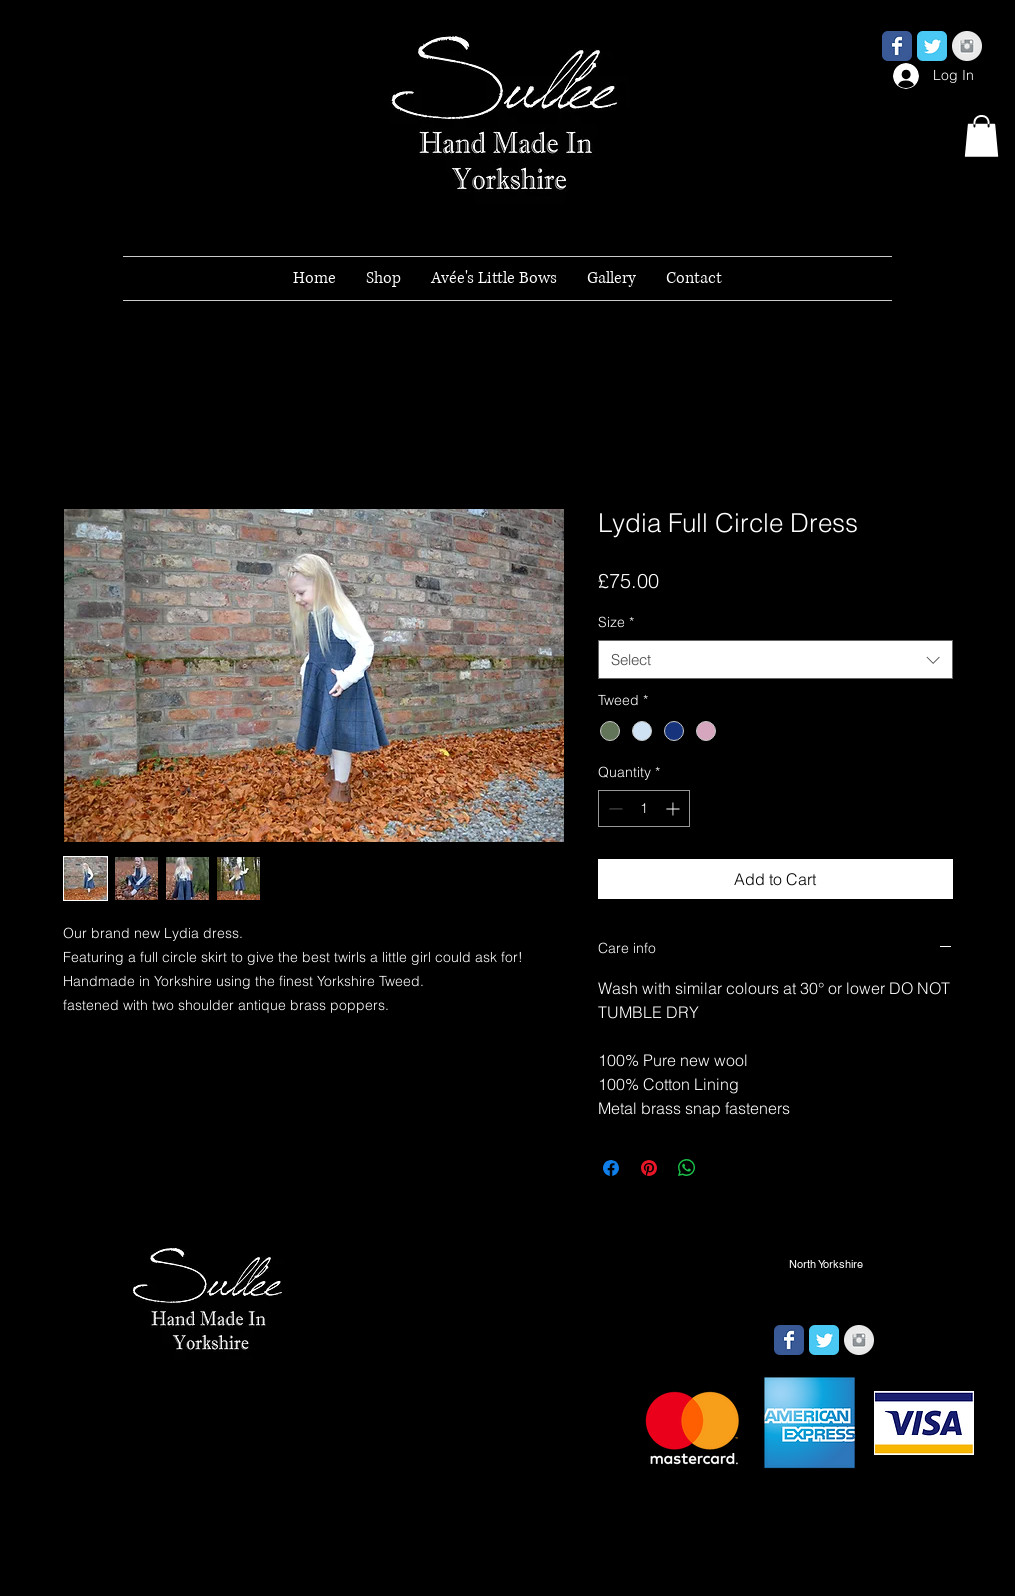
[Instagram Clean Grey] (967, 46)
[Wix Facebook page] (897, 46)
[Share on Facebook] (611, 1168)
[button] (981, 136)
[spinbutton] (644, 808)
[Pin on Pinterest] (649, 1168)
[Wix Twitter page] (932, 46)
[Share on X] (725, 1168)
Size (616, 622)
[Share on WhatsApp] (687, 1168)
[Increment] (674, 808)
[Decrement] (613, 808)
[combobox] (775, 659)
